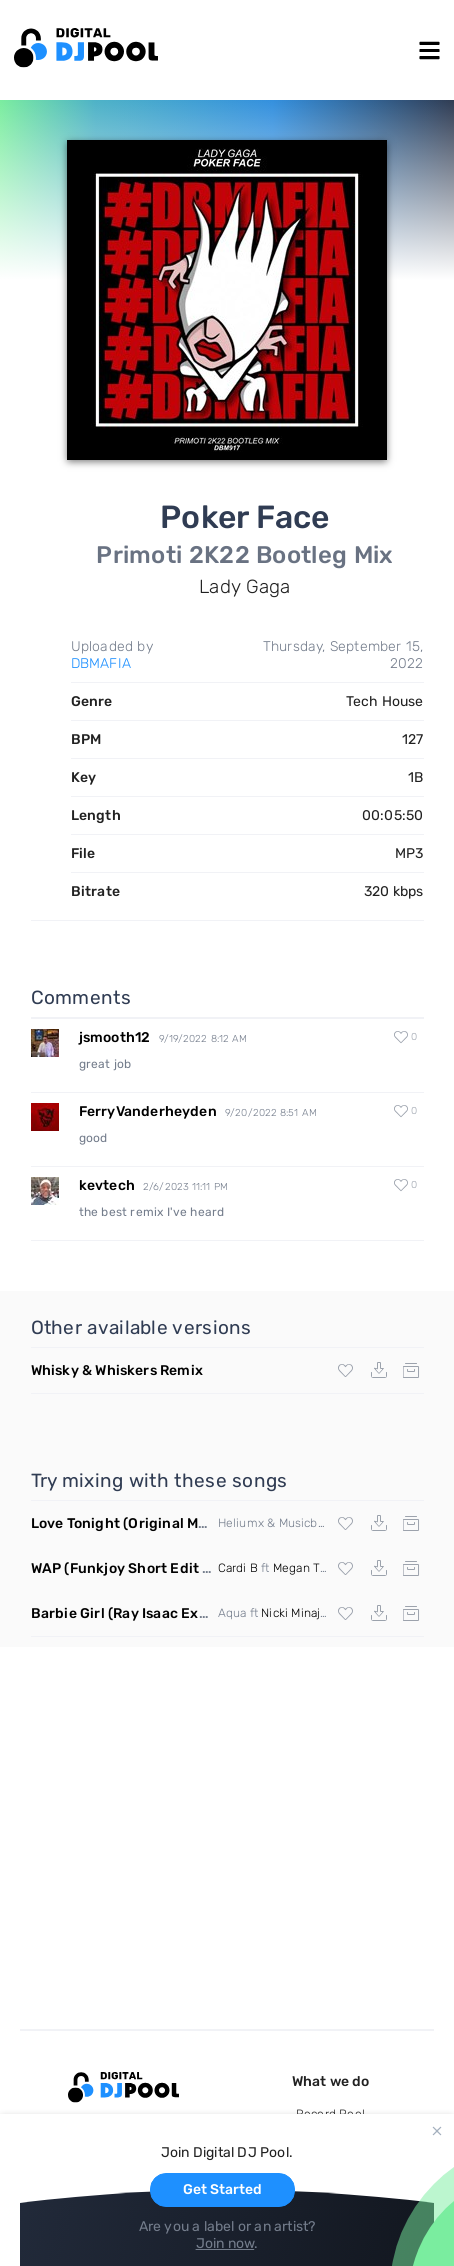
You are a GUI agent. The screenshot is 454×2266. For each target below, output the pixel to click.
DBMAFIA (101, 663)
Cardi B (238, 1568)
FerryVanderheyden (148, 1111)
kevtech (107, 1185)
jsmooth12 (115, 1037)
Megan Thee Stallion (330, 1568)
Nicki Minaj (290, 1613)
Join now (225, 2243)
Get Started (222, 2189)
